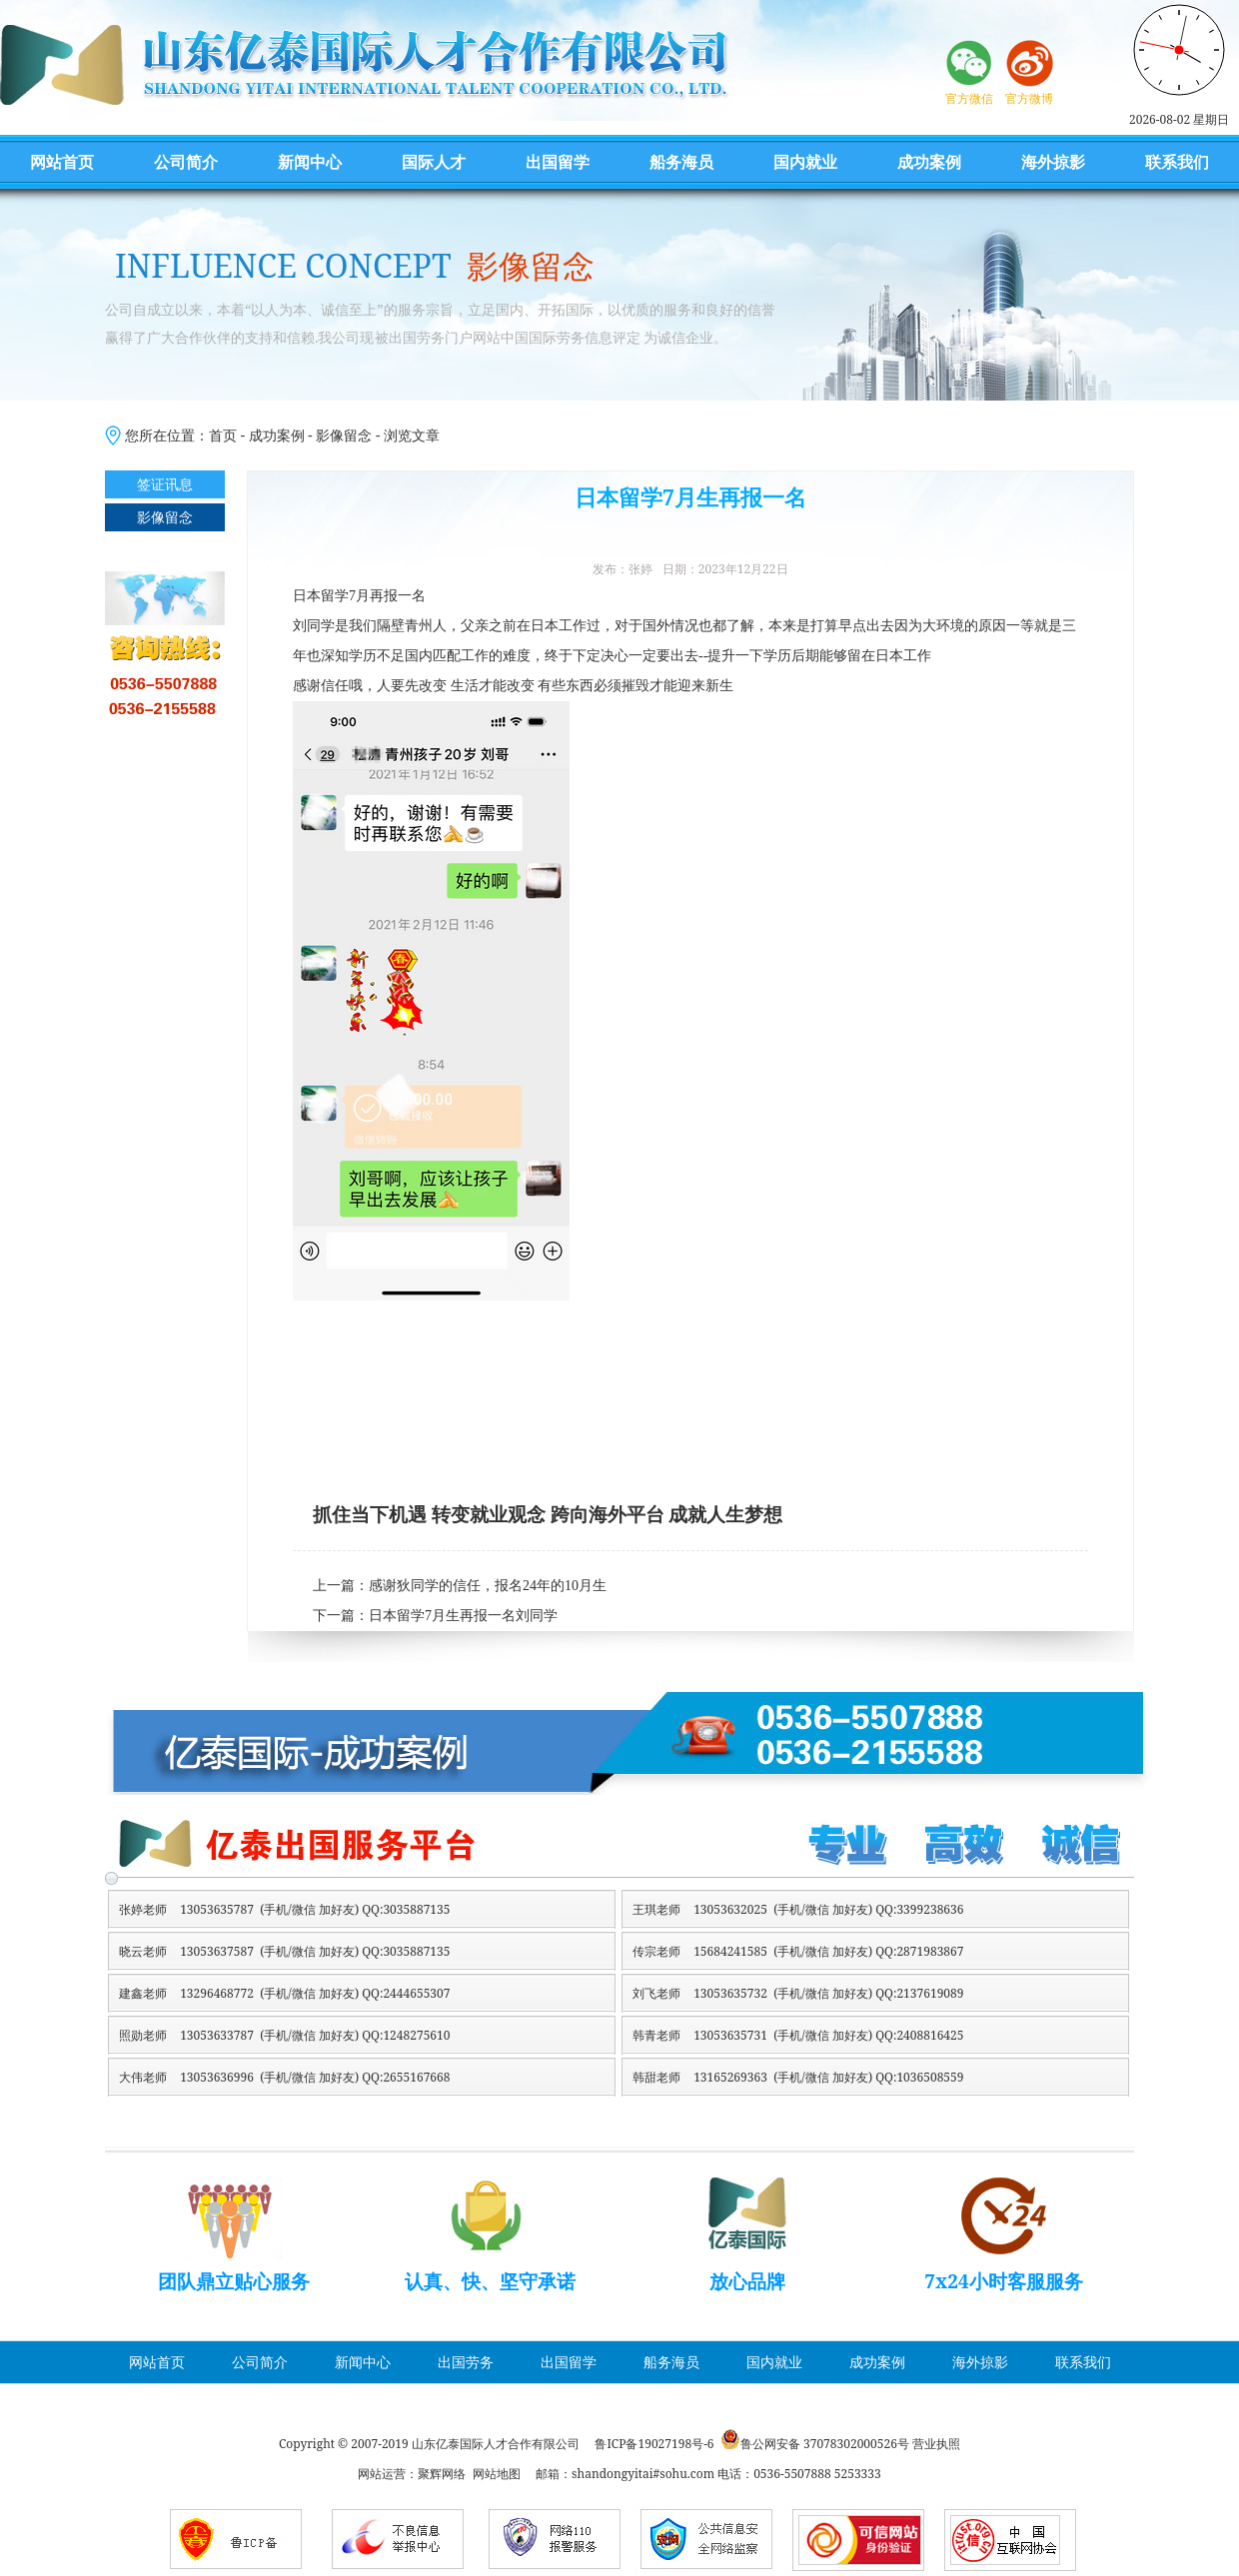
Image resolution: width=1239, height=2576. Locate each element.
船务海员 (681, 162)
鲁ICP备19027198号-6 (654, 2443)
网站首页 (62, 162)
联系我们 (1177, 162)
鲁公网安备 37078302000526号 (824, 2443)
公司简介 (186, 162)
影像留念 (344, 435)
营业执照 (936, 2443)
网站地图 (497, 2473)
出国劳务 (466, 2361)
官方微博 (1029, 98)
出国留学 (558, 162)
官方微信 (969, 98)
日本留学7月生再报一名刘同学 (463, 1615)
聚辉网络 (442, 2473)
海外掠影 (1053, 162)
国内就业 (805, 162)
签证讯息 (165, 483)
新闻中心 (310, 162)
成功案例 (929, 162)
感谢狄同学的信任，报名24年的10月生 (488, 1585)
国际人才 (434, 162)
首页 (223, 435)
